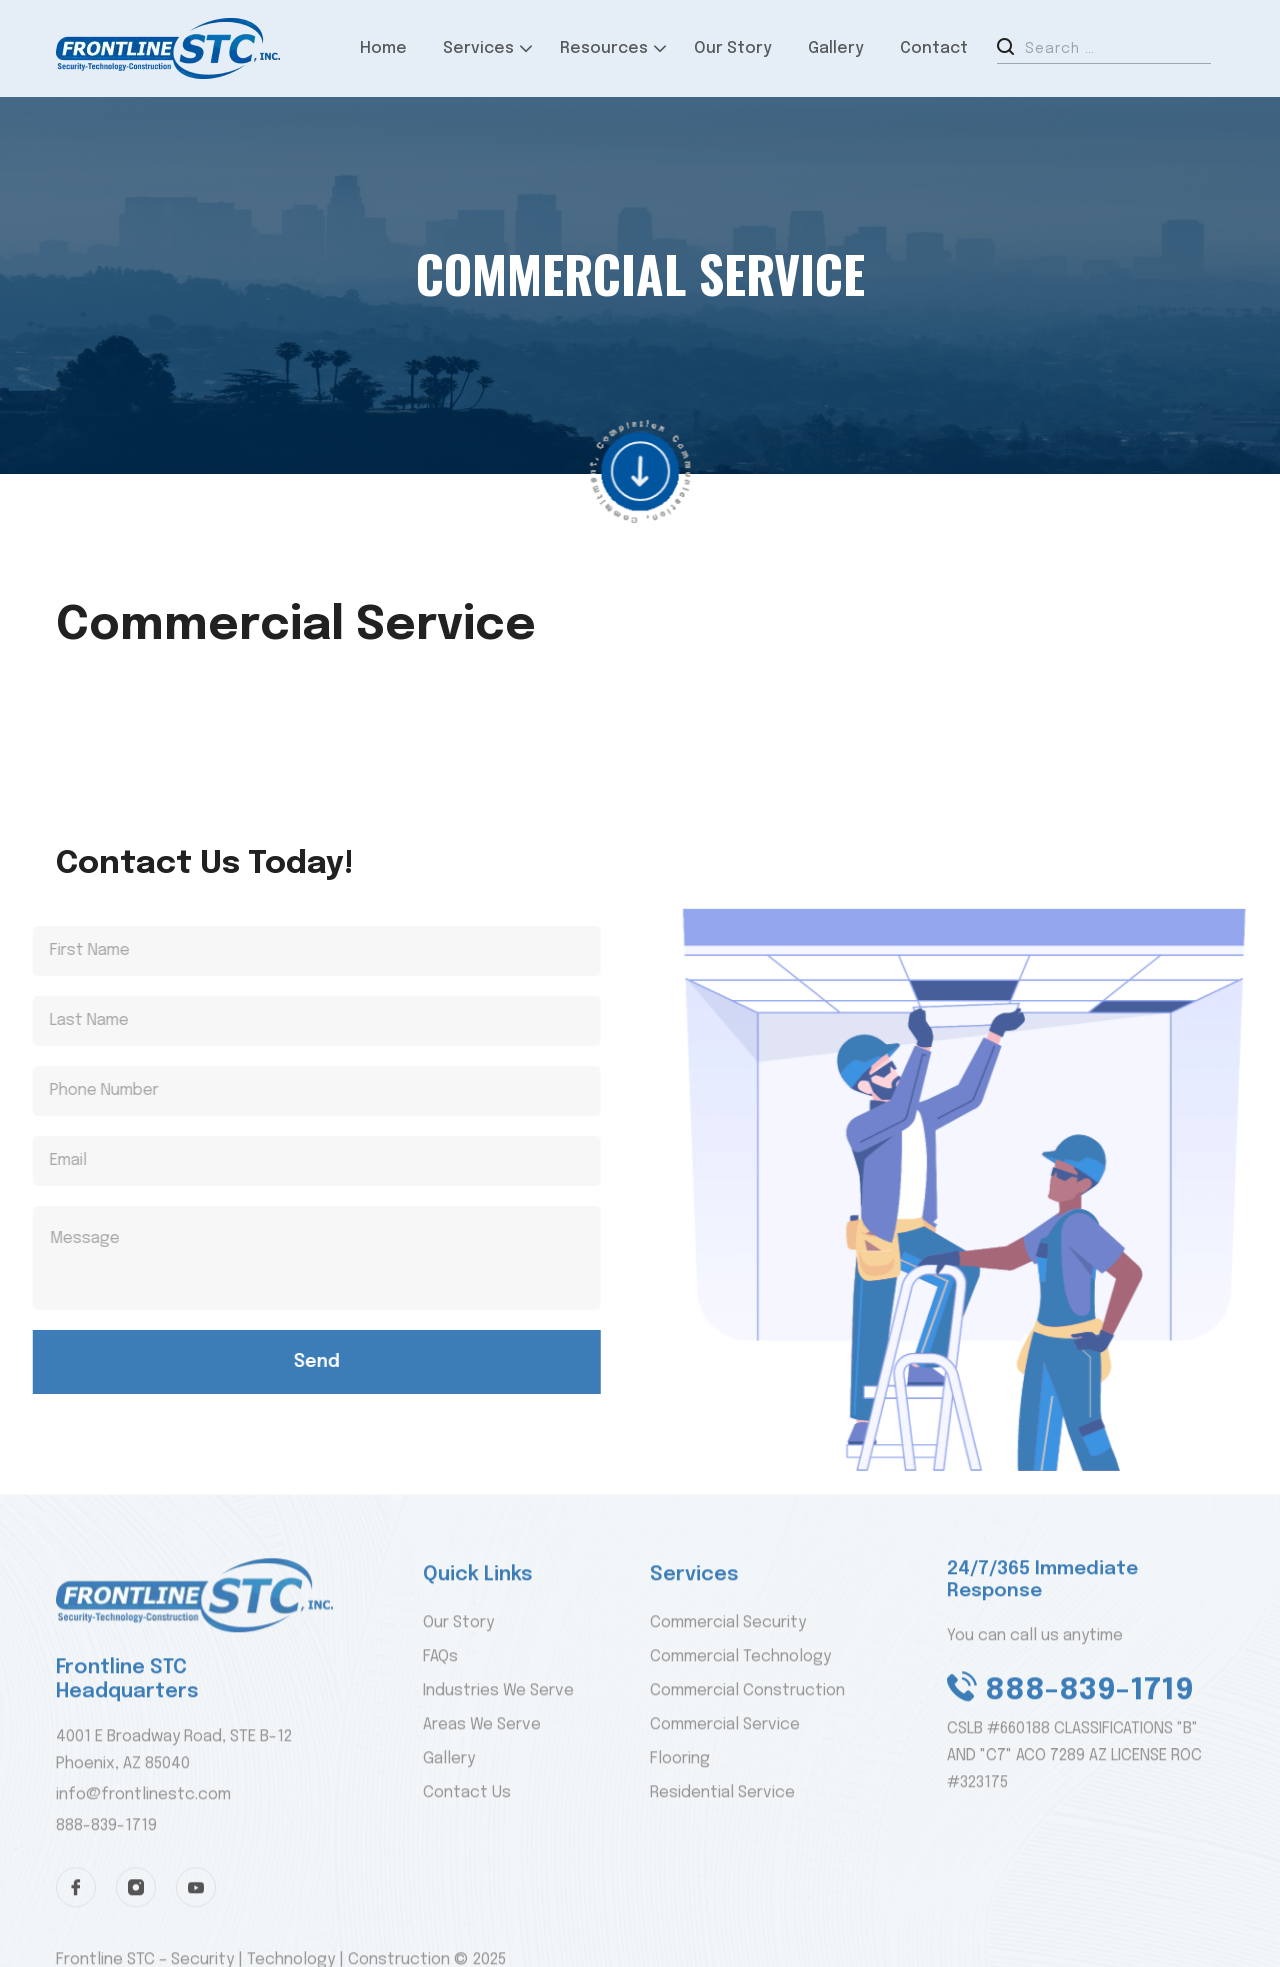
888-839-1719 (106, 1864)
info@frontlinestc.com (143, 1834)
